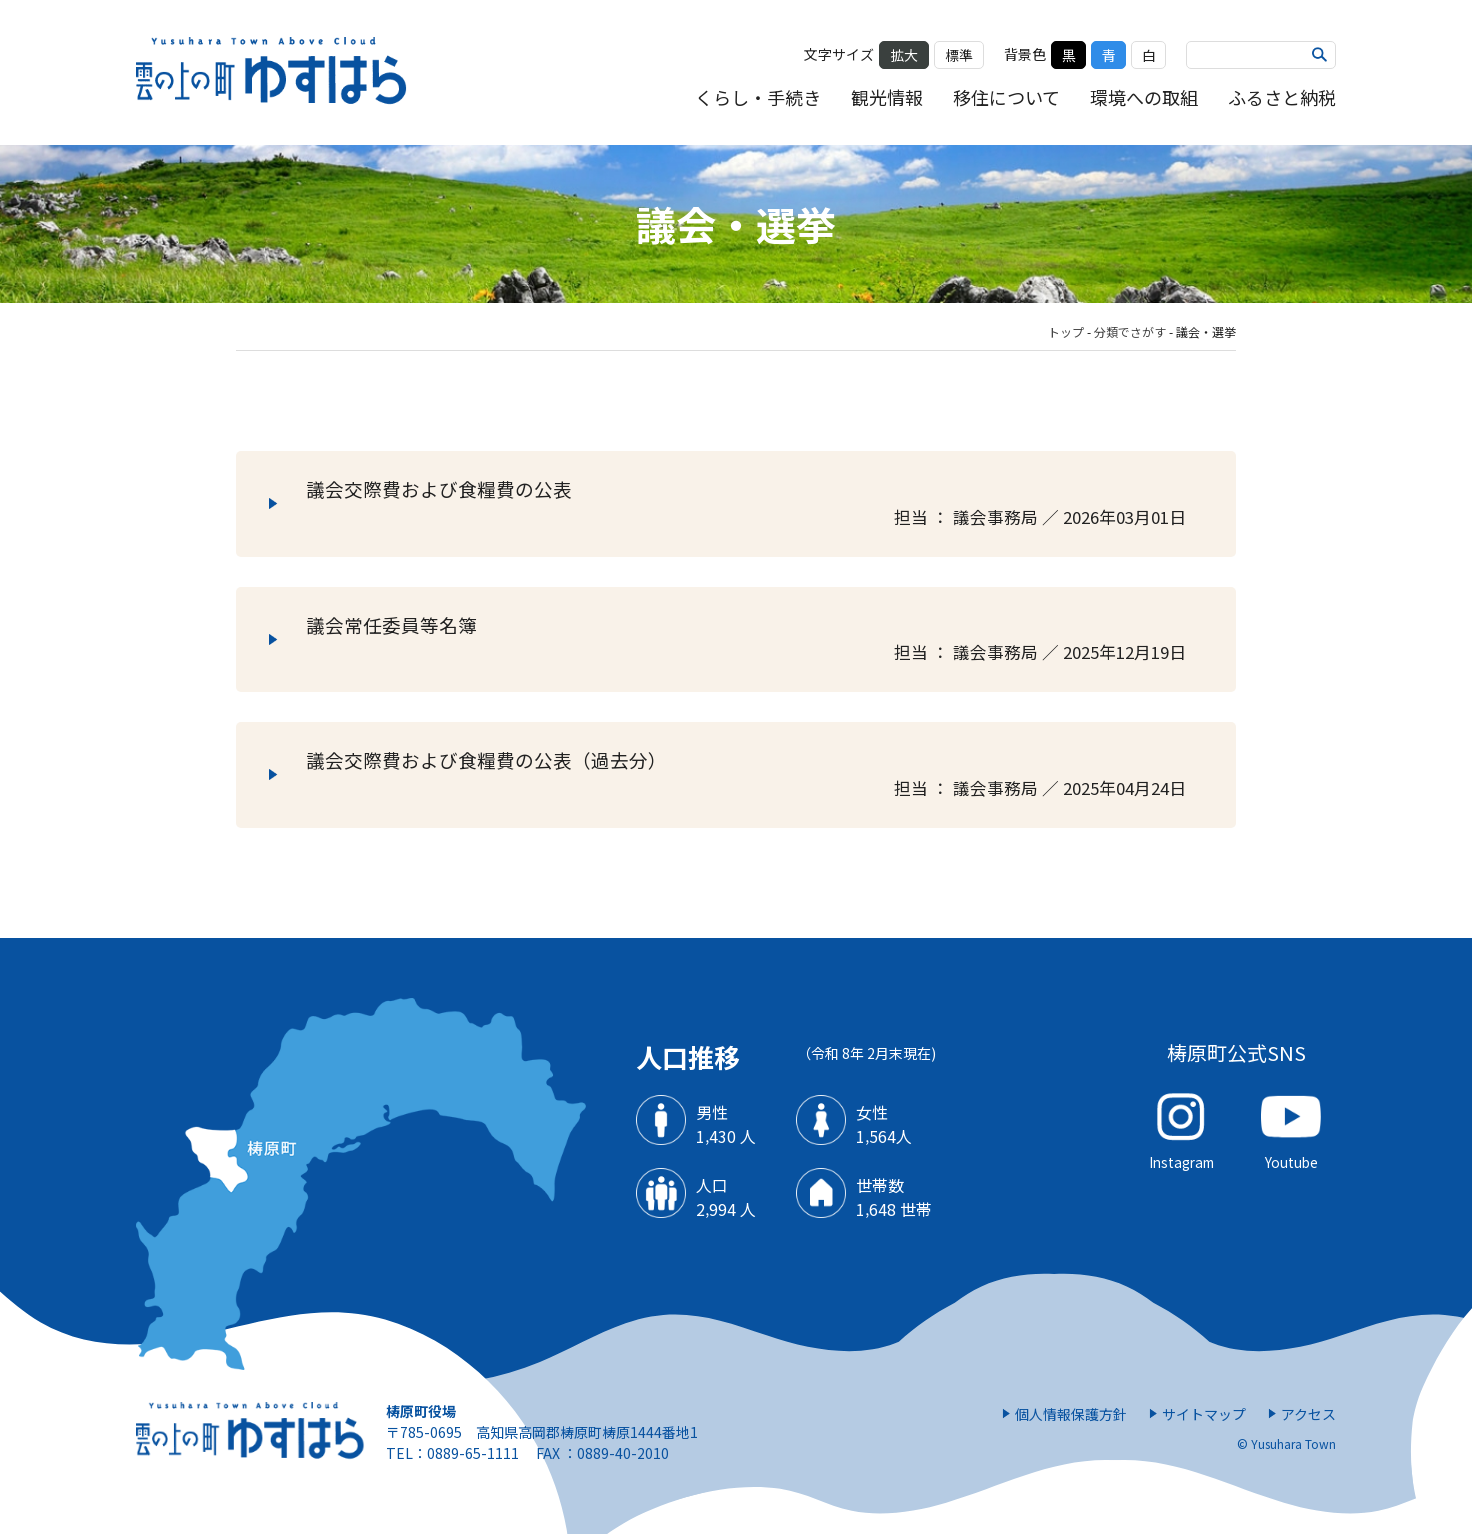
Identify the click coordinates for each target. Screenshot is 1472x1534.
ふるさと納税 (1282, 97)
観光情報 (887, 97)
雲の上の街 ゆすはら (272, 72)
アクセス (1308, 1414)
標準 (959, 55)
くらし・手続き (758, 97)
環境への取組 (1144, 97)
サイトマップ (1204, 1414)
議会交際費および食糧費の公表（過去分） (758, 775)
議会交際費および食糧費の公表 (758, 504)
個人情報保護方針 (1071, 1414)
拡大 (904, 55)
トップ (1066, 331)
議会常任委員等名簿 (758, 640)
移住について (1006, 97)
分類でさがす (1130, 331)
